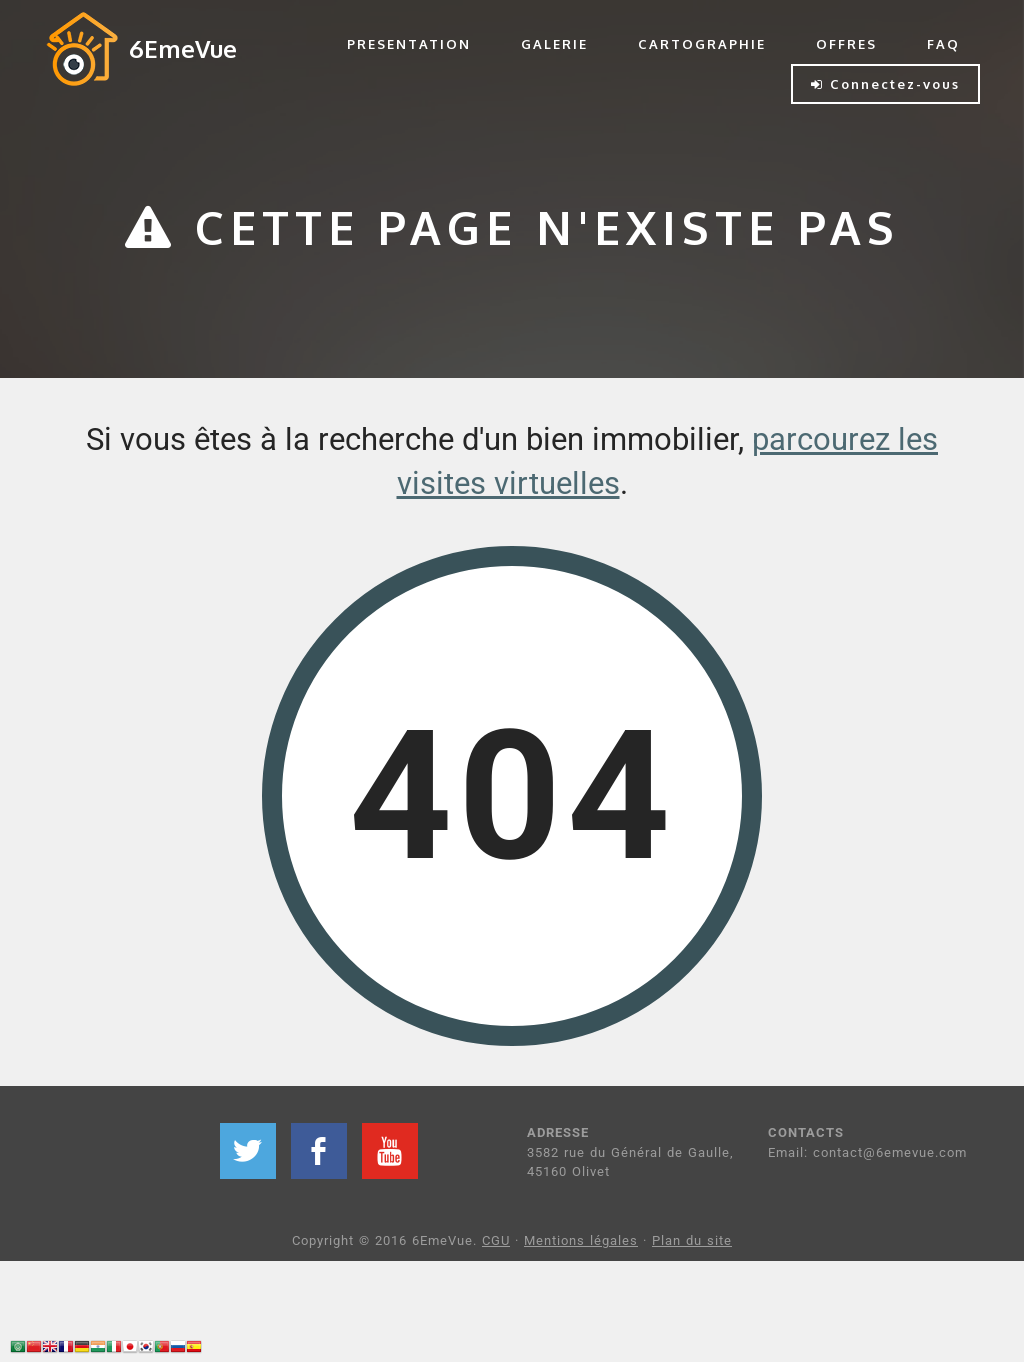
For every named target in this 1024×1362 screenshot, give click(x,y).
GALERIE (554, 44)
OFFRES (846, 44)
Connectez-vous (885, 84)
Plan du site (692, 1240)
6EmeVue (183, 48)
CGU (496, 1240)
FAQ (943, 44)
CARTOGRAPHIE (702, 44)
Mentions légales (581, 1240)
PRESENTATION (409, 44)
